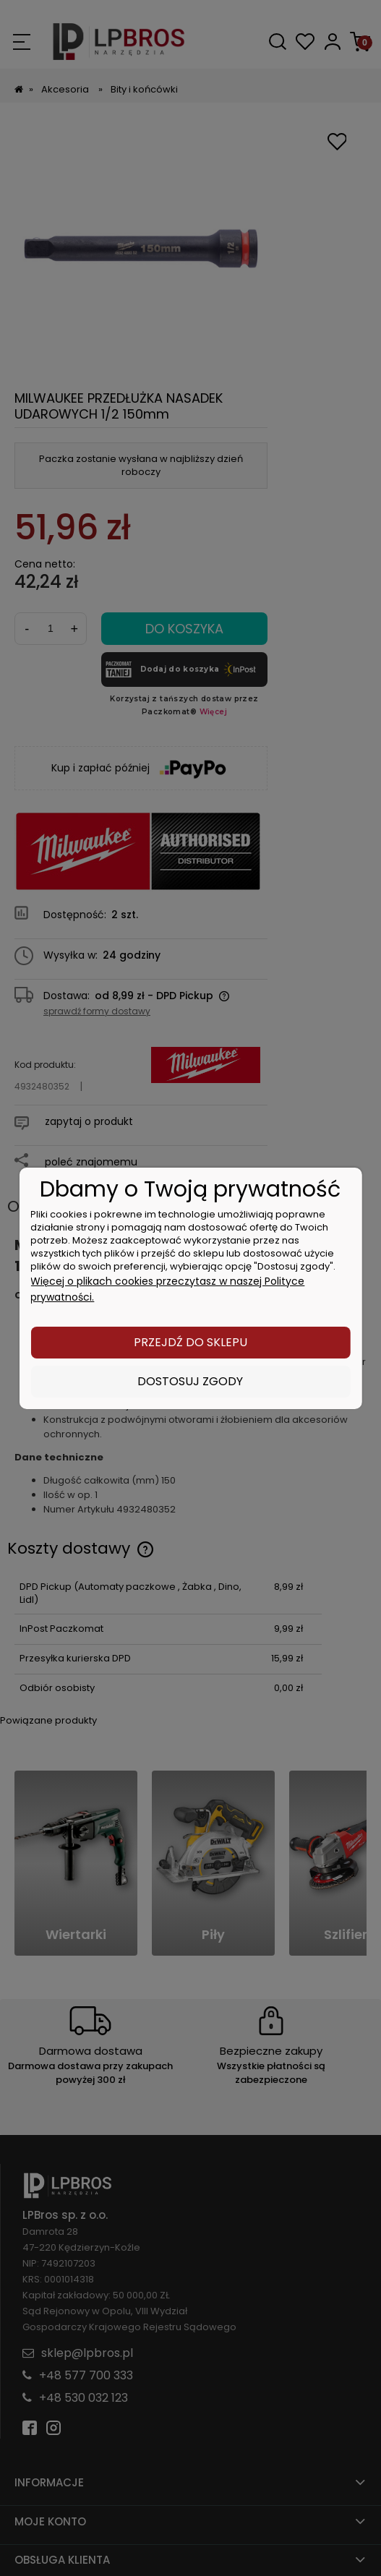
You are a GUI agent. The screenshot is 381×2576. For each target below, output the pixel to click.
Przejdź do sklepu (190, 1342)
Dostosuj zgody (190, 1381)
